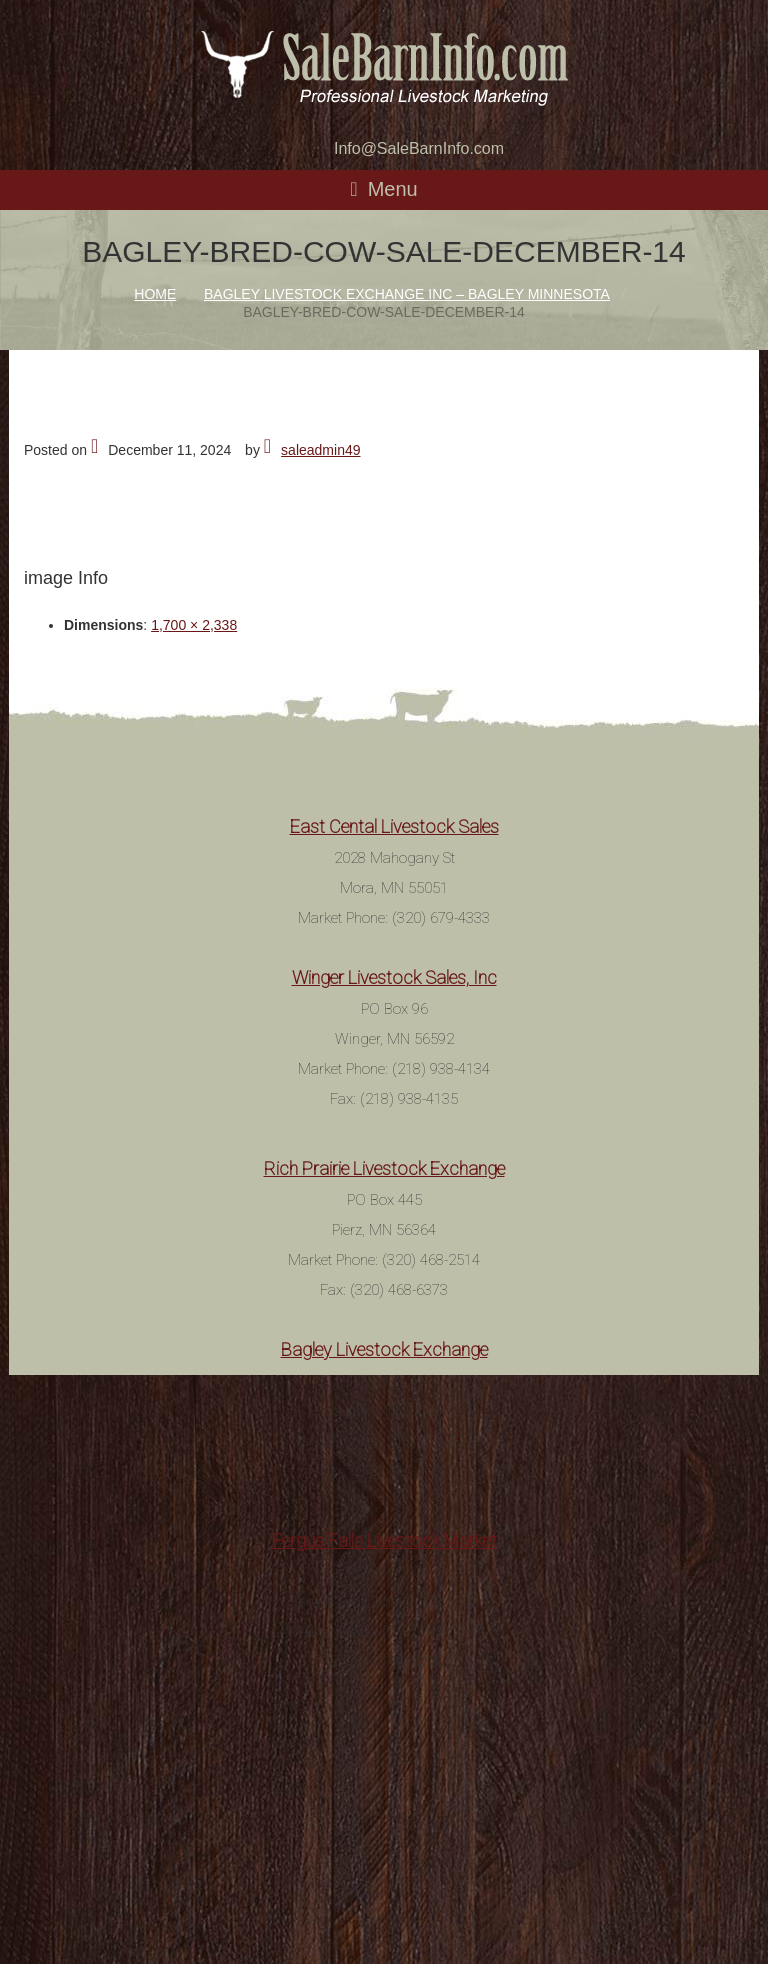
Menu (393, 189)
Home (155, 294)
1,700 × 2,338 (194, 625)
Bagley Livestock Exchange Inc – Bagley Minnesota (407, 294)
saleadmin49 (320, 450)
